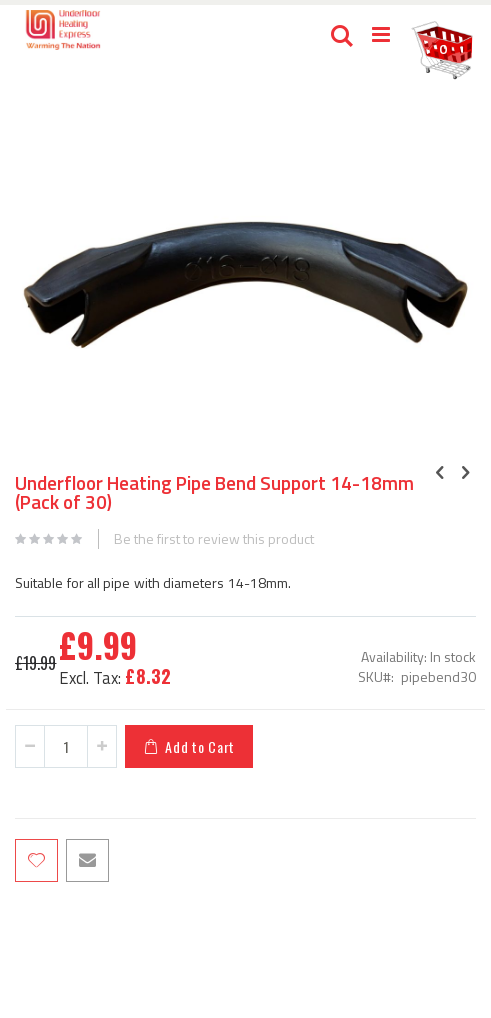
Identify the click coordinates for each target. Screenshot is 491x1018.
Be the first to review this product (214, 539)
